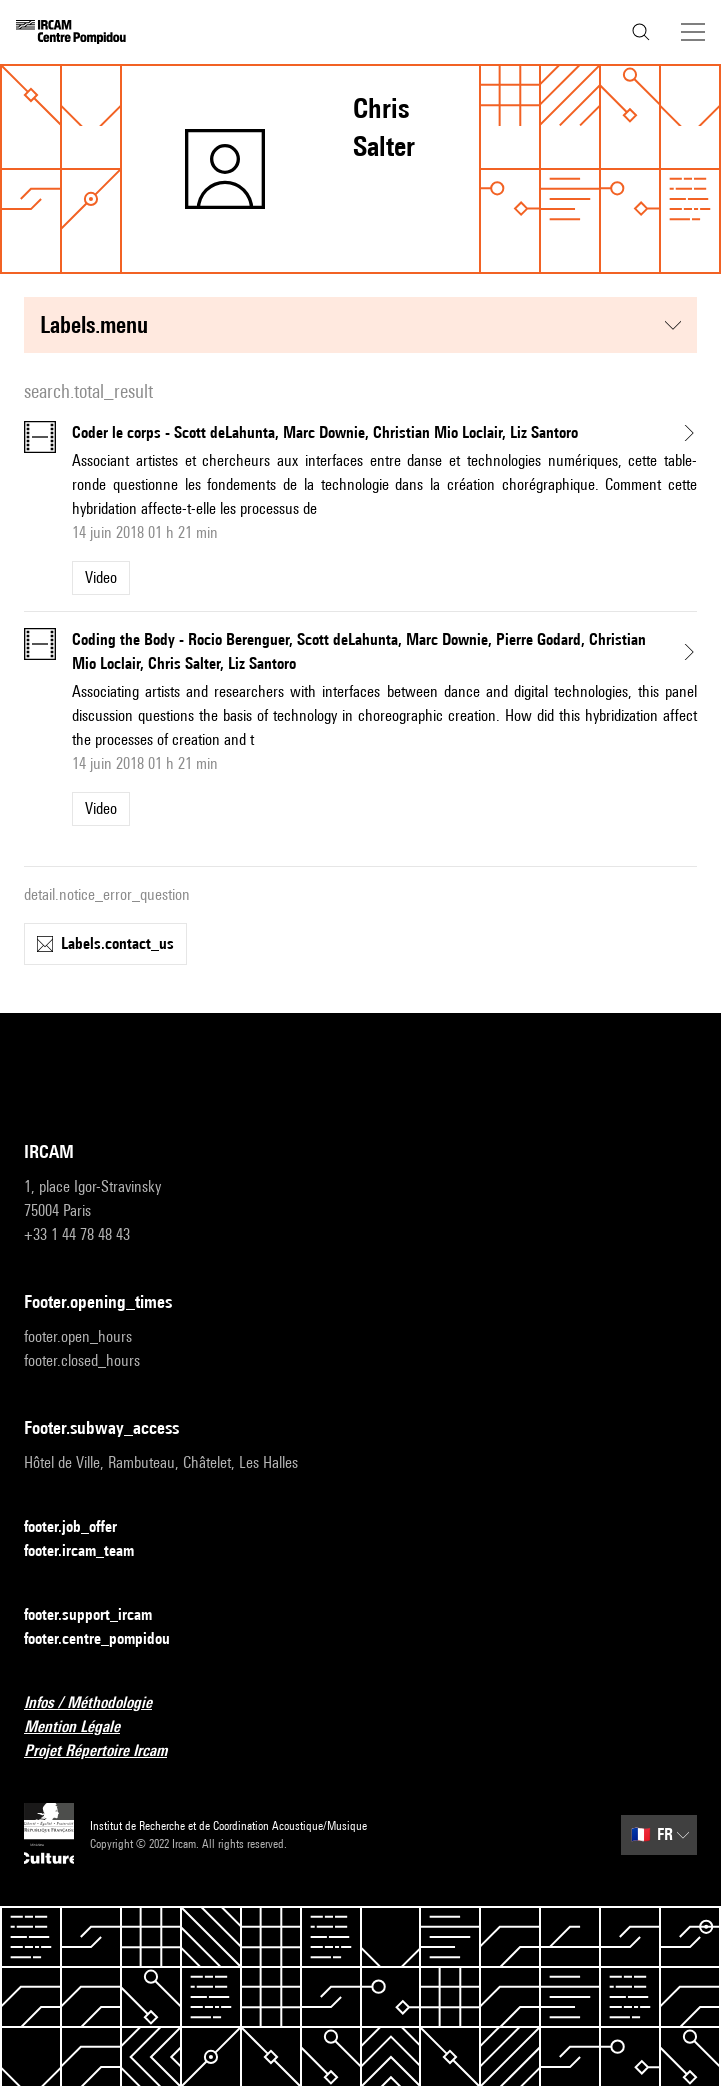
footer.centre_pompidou (109, 1639)
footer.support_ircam (100, 1615)
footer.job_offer (82, 1527)
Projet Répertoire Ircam (107, 1751)
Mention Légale (84, 1727)
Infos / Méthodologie (100, 1703)
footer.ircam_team (91, 1551)
